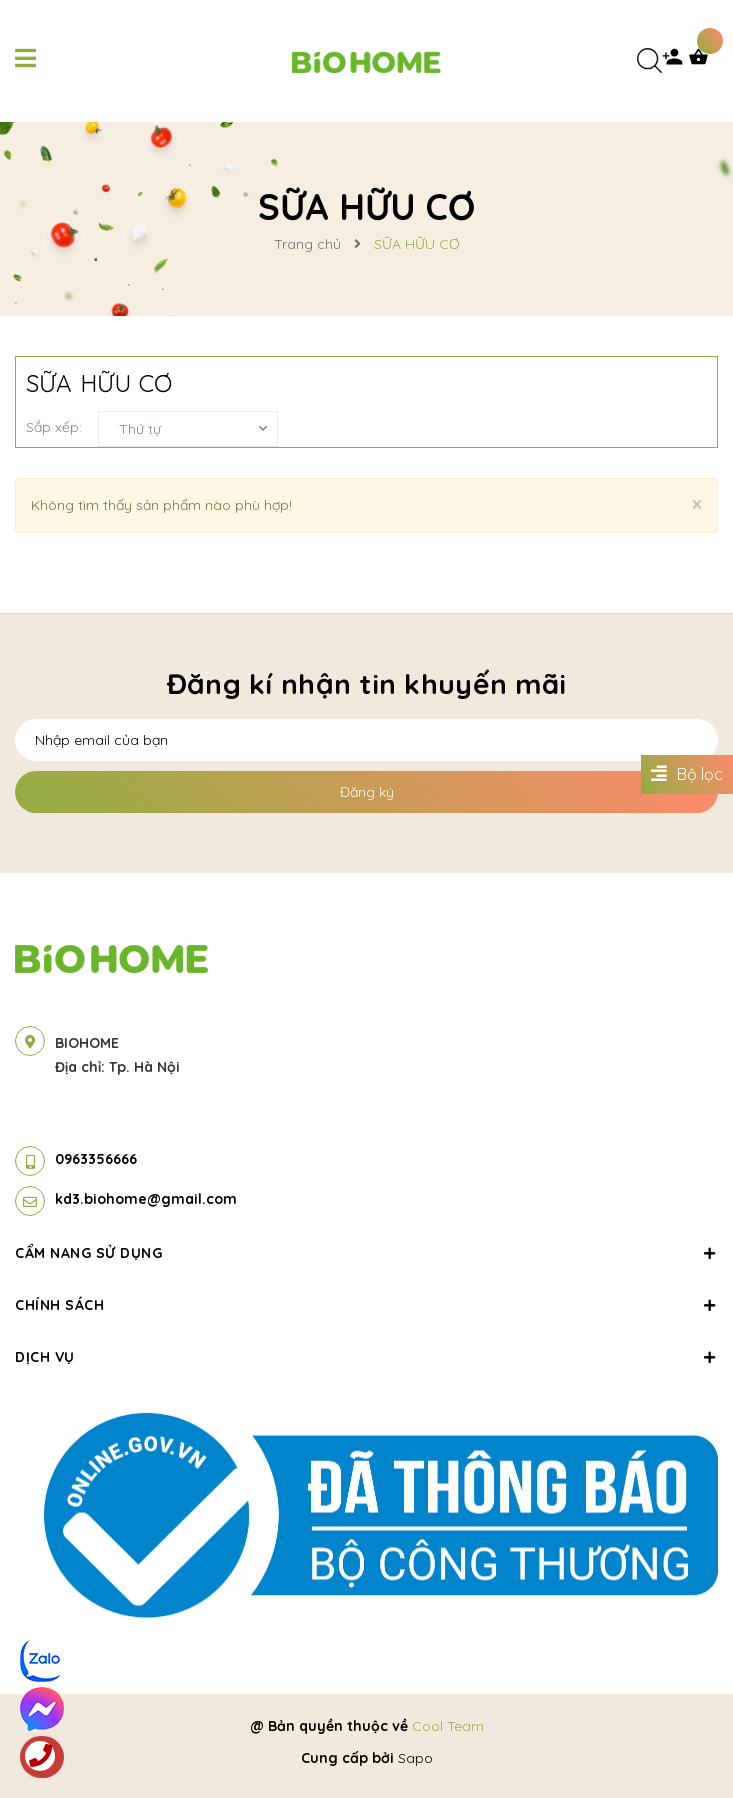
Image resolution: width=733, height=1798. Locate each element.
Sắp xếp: (54, 427)
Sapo (415, 1758)
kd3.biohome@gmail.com (146, 1199)
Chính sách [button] (366, 1305)
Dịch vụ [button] (366, 1357)
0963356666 (96, 1159)
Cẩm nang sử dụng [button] (366, 1253)
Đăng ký (367, 792)
